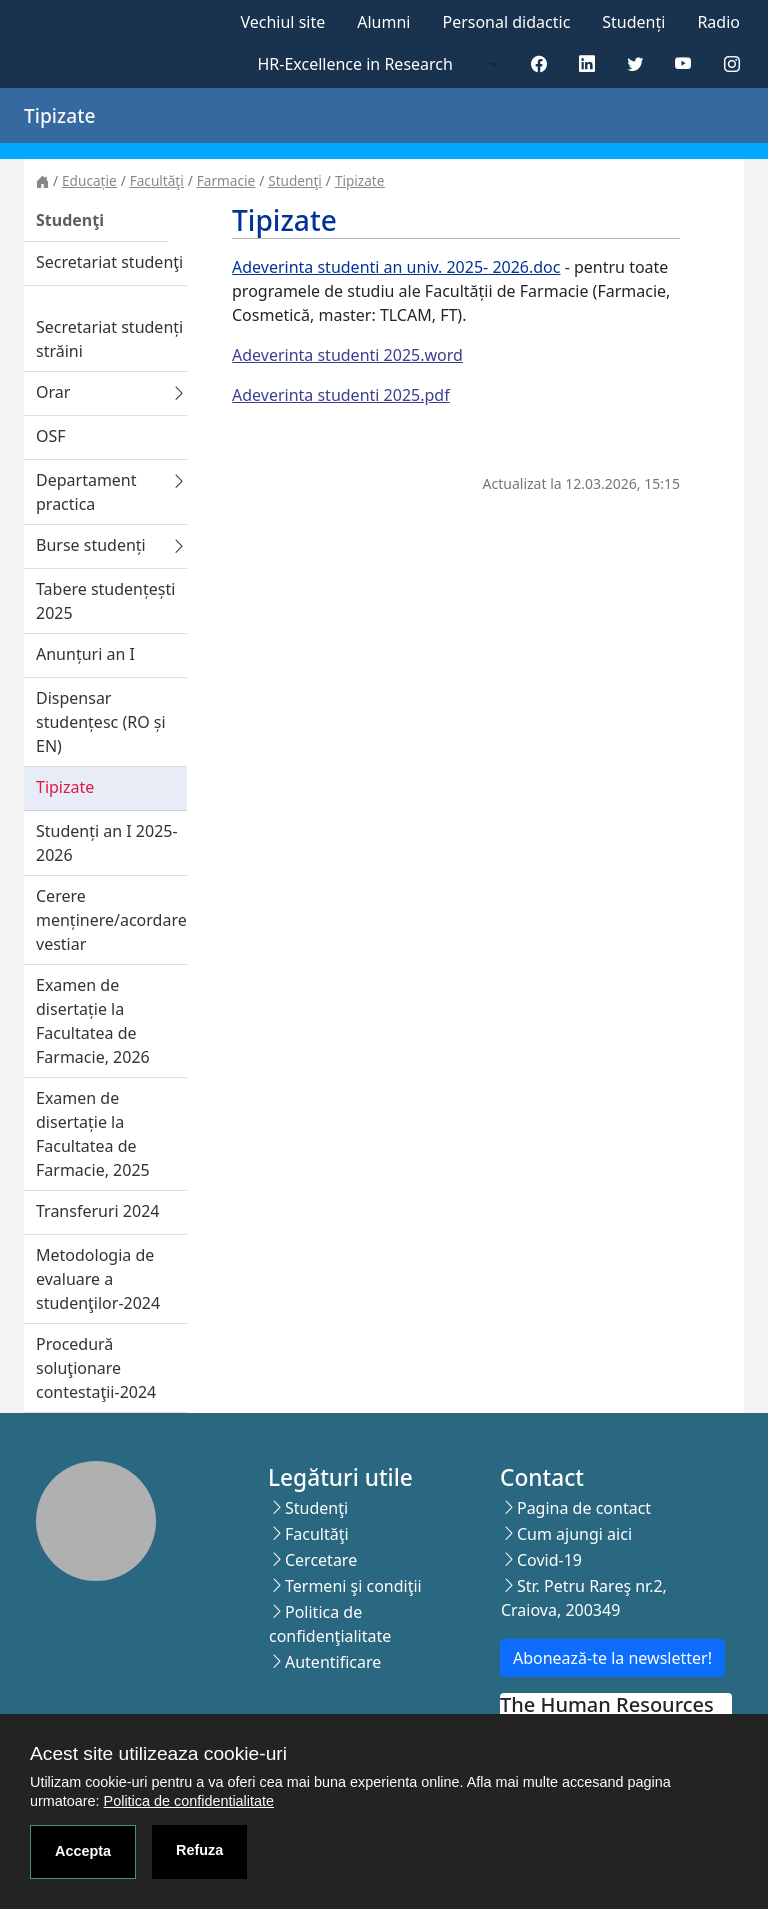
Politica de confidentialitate (189, 1801)
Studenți (633, 22)
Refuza (199, 1850)
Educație (89, 180)
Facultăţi (157, 180)
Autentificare (333, 1662)
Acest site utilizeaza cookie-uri (158, 1753)
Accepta (83, 1851)
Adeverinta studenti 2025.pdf (341, 395)
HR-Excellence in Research (355, 64)
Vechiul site (282, 22)
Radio (718, 22)
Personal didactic (506, 22)
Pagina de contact (584, 1508)
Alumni (383, 22)
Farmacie (226, 180)
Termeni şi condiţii (353, 1586)
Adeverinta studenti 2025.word (347, 355)
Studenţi (295, 180)
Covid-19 (549, 1560)
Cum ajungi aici (574, 1534)
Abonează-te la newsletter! (612, 1658)
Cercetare (321, 1560)
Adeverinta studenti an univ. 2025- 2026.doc (396, 267)
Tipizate (360, 180)
